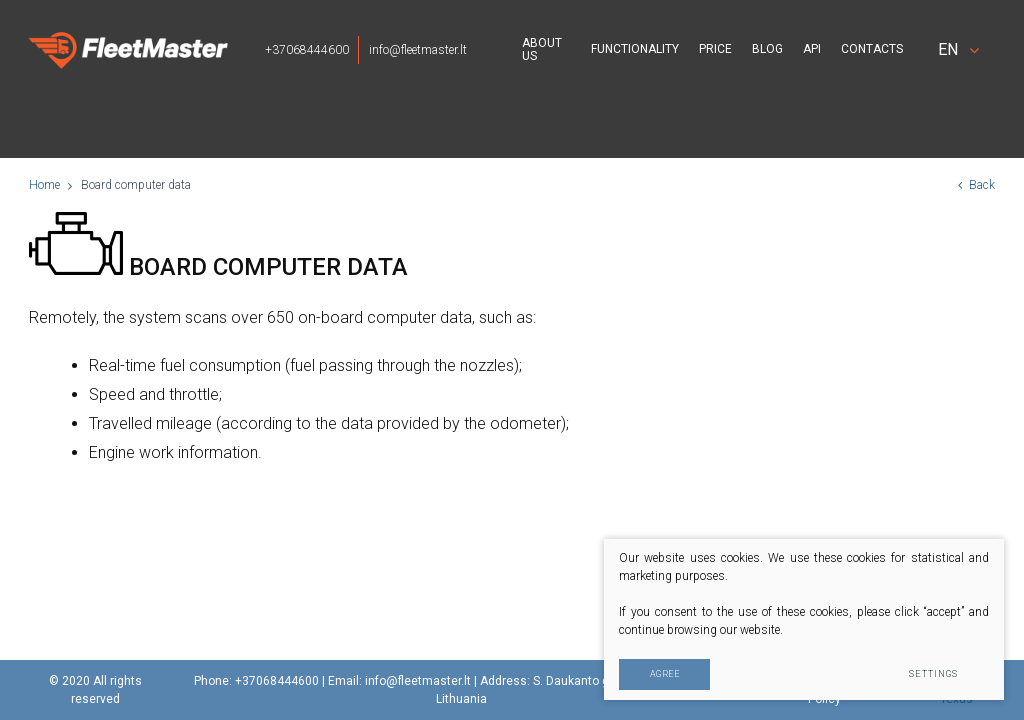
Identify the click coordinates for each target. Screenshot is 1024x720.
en (958, 49)
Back (976, 185)
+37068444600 (307, 50)
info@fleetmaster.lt (418, 50)
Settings (933, 674)
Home (44, 185)
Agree (665, 674)
